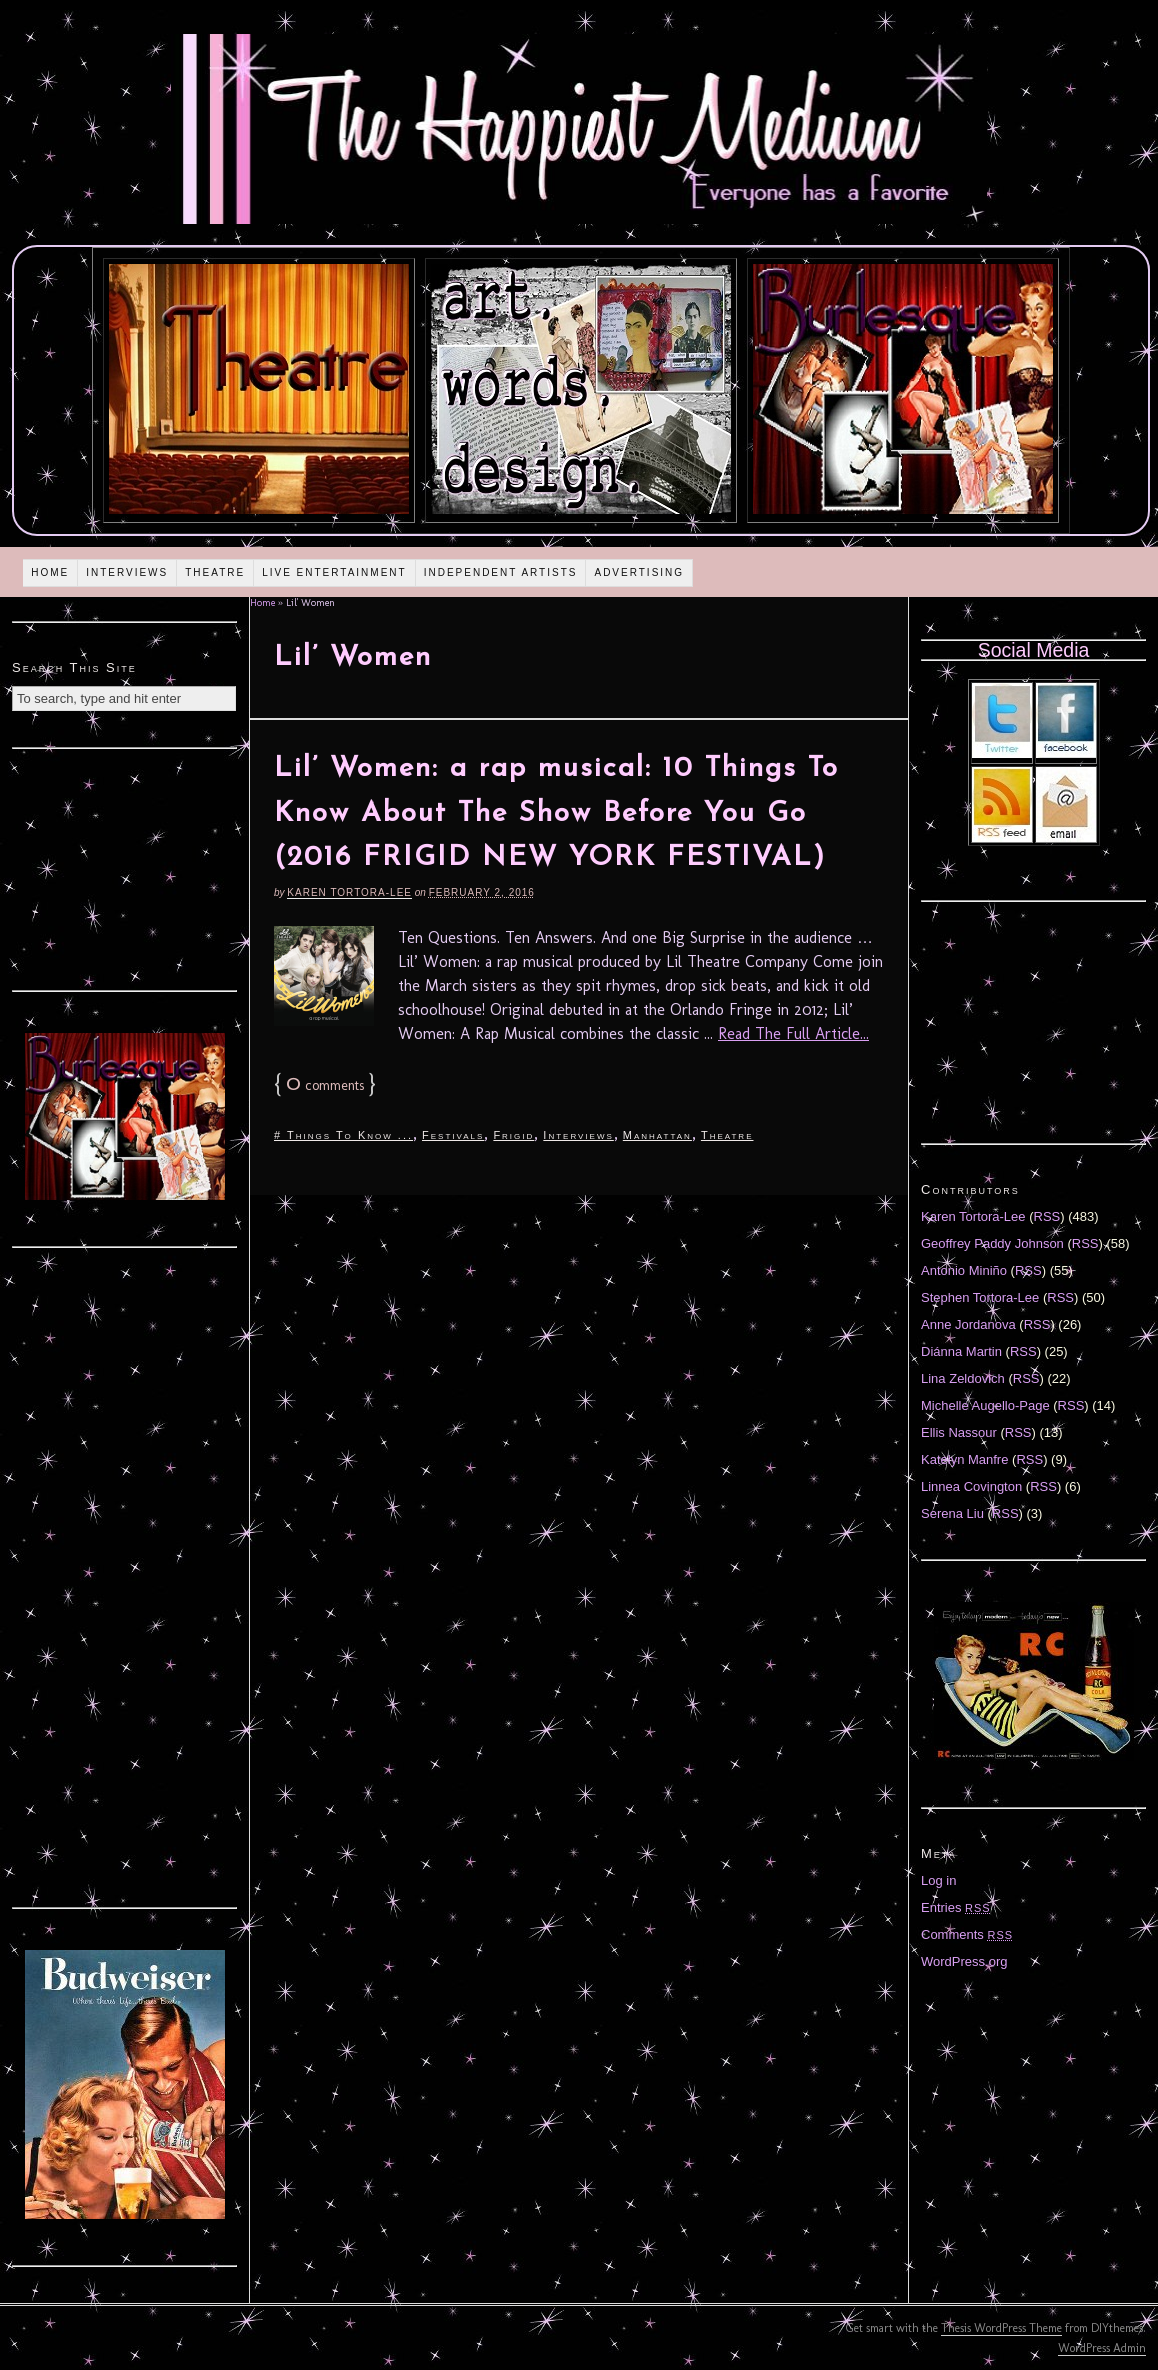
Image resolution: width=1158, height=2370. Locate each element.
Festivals (453, 1135)
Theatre (215, 572)
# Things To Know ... (343, 1135)
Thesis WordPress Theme (1001, 2328)
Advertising (639, 572)
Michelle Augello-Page (985, 1405)
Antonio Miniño (964, 1270)
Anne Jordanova (968, 1324)
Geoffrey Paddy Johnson (992, 1243)
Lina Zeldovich (963, 1378)
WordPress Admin (1102, 2348)
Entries (956, 1907)
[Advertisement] (125, 867)
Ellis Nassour (959, 1432)
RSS (1047, 1216)
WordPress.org (964, 1961)
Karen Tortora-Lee (349, 892)
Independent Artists (501, 572)
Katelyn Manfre (964, 1459)
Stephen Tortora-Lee (980, 1297)
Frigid (513, 1135)
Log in (938, 1880)
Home (50, 572)
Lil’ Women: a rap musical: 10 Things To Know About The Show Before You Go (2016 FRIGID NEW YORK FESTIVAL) (556, 814)
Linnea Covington (971, 1486)
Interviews (127, 572)
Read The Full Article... (793, 1033)
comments (325, 1085)
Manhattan (657, 1135)
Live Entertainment (334, 572)
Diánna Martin (961, 1351)
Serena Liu (952, 1513)
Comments (967, 1934)
